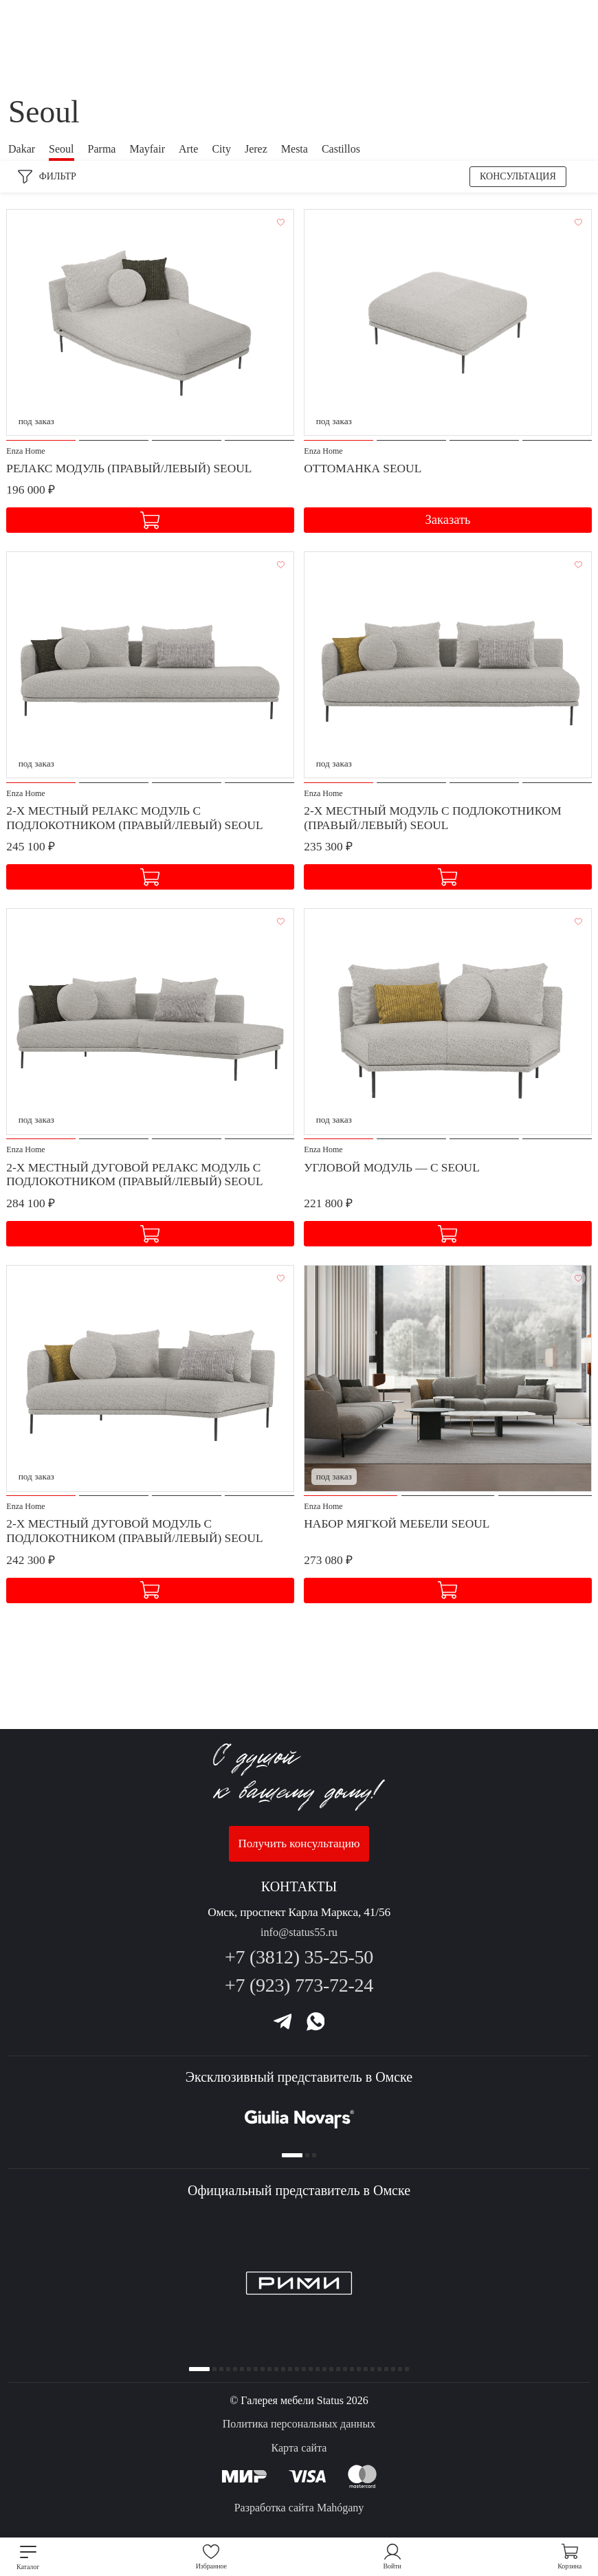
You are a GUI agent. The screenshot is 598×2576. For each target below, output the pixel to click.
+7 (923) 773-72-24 (299, 1978)
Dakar (21, 149)
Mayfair (147, 149)
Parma (102, 149)
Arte (188, 149)
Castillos (341, 149)
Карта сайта (299, 2448)
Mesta (294, 149)
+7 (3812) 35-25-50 (299, 1949)
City (221, 149)
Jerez (256, 149)
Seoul (61, 149)
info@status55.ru (299, 1924)
